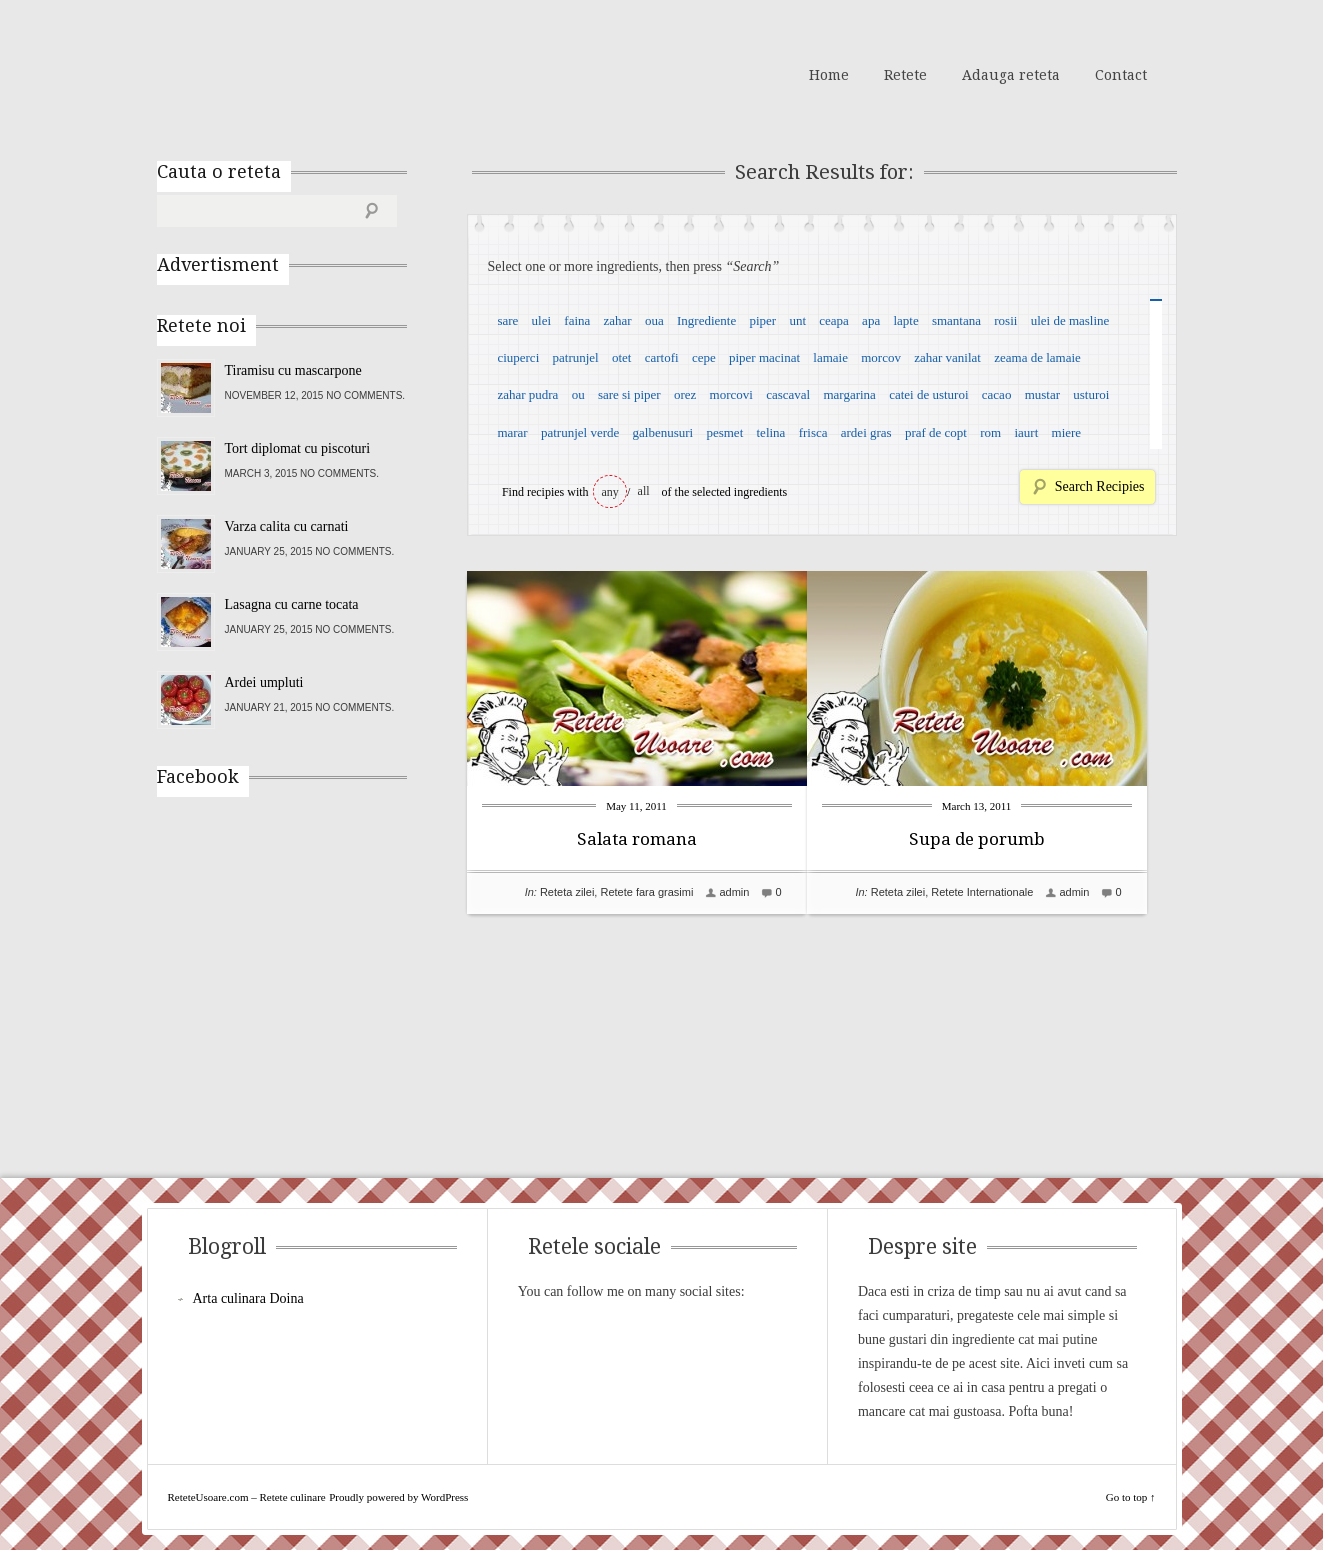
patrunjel (576, 357)
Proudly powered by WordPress (398, 1497)
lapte (905, 320)
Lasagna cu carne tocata (292, 604)
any (610, 492)
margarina (849, 394)
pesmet (724, 432)
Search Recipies (1100, 486)
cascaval (788, 394)
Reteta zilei (567, 892)
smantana (956, 320)
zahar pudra (527, 394)
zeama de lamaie (1037, 357)
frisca (813, 432)
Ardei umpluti (264, 682)
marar (512, 432)
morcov (881, 357)
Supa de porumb (1007, 839)
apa (871, 320)
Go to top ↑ (1131, 1497)
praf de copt (936, 432)
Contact (1121, 75)
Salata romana (637, 839)
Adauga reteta (1011, 75)
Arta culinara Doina (248, 1298)
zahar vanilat (947, 357)
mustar (1042, 394)
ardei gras (866, 432)
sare (507, 320)
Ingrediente (706, 320)
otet (622, 357)
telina (771, 432)
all (644, 491)
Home (829, 75)
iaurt (1026, 432)
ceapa (834, 320)
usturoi (1091, 394)
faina (577, 320)
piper (762, 320)
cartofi (662, 357)
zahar (618, 320)
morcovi (731, 394)
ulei (542, 320)
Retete (905, 75)
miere (1067, 432)
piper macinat (764, 357)
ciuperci (518, 357)
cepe (704, 357)
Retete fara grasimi (646, 892)
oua (654, 320)
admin (734, 892)
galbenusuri (663, 432)
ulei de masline (1070, 320)
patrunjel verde (580, 432)
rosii (1005, 320)
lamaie (830, 357)
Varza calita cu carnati (287, 526)
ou (578, 394)
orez (685, 394)
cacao (997, 394)
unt (797, 320)
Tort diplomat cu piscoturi (298, 448)
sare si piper (629, 394)
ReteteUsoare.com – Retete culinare (301, 73)
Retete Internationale (1012, 892)
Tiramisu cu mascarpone (293, 370)
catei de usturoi (928, 394)
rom (990, 432)
